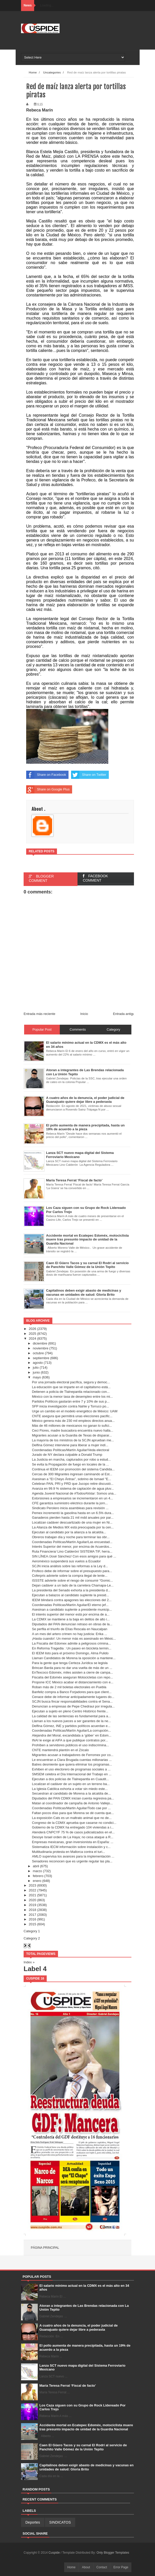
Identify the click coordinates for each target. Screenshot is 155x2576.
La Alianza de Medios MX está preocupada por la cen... (73, 1527)
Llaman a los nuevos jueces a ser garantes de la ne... (71, 1721)
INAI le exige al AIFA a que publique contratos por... (70, 1740)
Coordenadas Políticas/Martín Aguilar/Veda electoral (70, 1450)
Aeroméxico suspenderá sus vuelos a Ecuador (66, 1561)
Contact (101, 2567)
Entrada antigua (125, 1014)
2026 (32, 1329)
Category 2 (32, 1938)
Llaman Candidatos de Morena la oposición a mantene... (73, 1658)
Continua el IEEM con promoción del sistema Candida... (73, 1469)
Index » (29, 1962)
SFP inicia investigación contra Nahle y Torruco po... (70, 1406)
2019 (32, 1905)
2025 (32, 1334)
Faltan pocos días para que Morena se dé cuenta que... (73, 1813)
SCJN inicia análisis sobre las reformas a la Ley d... (70, 1566)
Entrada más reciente (39, 1014)
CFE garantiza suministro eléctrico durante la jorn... (70, 1503)
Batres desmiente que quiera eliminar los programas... (72, 1764)
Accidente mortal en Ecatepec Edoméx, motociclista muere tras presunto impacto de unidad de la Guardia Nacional (86, 2427)
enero (37, 1881)
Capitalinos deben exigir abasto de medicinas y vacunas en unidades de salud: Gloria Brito (87, 2467)
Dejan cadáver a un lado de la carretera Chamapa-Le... (72, 1585)
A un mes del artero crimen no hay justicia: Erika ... (69, 1634)
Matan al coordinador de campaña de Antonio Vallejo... (72, 1803)
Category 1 (32, 1931)
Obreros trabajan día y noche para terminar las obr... (70, 1537)
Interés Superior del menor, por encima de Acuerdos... (72, 1546)
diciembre (40, 1343)
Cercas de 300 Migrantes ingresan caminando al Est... (72, 1474)
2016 (32, 1919)
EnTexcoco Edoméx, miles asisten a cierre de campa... (72, 1672)
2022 (32, 1890)
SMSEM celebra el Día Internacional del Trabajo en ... (71, 1774)
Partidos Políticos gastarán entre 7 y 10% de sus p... (70, 1401)
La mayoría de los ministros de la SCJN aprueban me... (73, 1440)
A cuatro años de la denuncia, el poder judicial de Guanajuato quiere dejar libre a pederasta (79, 2327)
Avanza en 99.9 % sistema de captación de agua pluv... (73, 1488)
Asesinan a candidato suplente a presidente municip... (72, 1609)
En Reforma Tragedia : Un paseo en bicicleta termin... (71, 1648)
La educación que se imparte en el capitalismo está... (71, 1387)
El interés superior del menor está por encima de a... (70, 1614)
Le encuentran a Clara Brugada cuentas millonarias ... (72, 1760)
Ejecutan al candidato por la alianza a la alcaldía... (69, 1532)
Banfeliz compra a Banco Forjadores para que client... (71, 1692)
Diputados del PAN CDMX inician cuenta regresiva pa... (73, 1798)
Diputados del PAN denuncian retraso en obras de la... (72, 1624)
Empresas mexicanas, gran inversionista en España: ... (72, 1842)
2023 (32, 1885)
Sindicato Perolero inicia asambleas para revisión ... (70, 1508)
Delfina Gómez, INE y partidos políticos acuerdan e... (71, 1726)
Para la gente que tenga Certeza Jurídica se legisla (70, 1663)
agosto (38, 1363)
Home (33, 72)
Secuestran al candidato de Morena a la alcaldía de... (71, 1793)
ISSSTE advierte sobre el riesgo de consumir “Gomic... (72, 1580)
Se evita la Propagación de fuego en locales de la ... (70, 1464)
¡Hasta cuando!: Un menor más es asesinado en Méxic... (74, 1638)
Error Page (120, 2567)
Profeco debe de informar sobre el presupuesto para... (72, 1571)
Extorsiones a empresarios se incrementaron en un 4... (72, 1498)
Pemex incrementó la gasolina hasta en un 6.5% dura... (73, 1513)
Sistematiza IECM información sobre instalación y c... (71, 1847)
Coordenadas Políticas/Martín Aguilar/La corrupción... (71, 1730)
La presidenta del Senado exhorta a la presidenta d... (71, 1590)
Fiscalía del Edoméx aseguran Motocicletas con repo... (72, 1677)
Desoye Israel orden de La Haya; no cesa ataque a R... (72, 1837)
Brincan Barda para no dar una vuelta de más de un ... (72, 1668)
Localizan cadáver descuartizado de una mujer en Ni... (72, 1522)
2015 (32, 1924)
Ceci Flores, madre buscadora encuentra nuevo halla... (72, 1430)
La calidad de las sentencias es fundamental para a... (71, 1716)
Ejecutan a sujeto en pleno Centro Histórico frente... (70, 1711)
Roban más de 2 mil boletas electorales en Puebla (69, 1687)
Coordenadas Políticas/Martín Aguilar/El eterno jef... (70, 1605)
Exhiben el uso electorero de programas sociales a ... (71, 1769)
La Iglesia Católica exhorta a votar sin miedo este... (70, 1789)
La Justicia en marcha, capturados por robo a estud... (71, 1459)
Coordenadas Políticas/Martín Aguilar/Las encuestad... (72, 1542)
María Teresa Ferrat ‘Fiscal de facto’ (68, 2385)
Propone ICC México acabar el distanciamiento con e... (72, 1682)
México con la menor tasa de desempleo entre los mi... (72, 1396)
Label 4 (35, 1969)
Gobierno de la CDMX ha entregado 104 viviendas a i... (73, 1827)
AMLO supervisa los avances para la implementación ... (73, 1856)
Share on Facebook (46, 775)
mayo (37, 1377)
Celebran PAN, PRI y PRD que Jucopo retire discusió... (72, 1484)
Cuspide (55, 2552)
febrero (38, 1876)
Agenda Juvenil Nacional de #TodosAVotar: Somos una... (74, 1493)
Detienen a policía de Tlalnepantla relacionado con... (71, 1392)
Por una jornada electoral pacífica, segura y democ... (71, 1382)
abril (36, 1866)
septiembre (41, 1358)
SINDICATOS (60, 2522)
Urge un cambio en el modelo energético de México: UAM (74, 1411)
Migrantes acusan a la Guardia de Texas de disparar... (72, 1435)
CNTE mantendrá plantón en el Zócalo (60, 1750)
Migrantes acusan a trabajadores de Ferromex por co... (72, 1755)
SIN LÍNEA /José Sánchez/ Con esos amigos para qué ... (74, 1556)
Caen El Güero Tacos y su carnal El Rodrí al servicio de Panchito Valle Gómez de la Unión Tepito (83, 2447)
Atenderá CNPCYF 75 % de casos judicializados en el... (73, 1832)
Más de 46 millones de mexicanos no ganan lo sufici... (72, 1425)
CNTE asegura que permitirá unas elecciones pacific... (72, 1416)
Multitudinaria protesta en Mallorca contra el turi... (68, 1852)
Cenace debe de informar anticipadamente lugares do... (73, 1697)
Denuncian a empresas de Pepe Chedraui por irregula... (73, 1706)
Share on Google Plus (48, 789)
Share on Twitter (88, 775)
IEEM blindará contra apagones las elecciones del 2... (71, 1600)
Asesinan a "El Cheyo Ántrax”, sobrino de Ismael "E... (71, 1479)
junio (36, 1372)
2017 (32, 1915)
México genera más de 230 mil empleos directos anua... (73, 1421)
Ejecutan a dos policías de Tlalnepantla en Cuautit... (70, 1779)
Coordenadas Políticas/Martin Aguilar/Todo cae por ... (71, 1808)
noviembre (41, 1348)
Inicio (84, 1014)
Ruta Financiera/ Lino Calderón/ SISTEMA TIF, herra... (72, 1551)
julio (36, 1367)
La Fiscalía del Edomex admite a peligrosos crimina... (71, 1643)
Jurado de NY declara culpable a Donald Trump (67, 1455)
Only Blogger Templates (112, 2552)
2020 (32, 1900)
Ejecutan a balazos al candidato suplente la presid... (70, 1595)
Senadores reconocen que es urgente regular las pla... (72, 1861)
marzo (37, 1871)
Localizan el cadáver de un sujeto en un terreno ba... (71, 1784)
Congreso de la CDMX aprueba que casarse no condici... (74, 1823)
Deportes (32, 2522)
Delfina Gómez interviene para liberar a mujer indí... (70, 1445)
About (86, 2567)
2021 (32, 1895)
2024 (32, 1338)
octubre (38, 1353)
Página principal (45, 2248)
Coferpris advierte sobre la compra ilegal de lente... (69, 1576)
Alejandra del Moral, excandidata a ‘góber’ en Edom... (71, 1735)
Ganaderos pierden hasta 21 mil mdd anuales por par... (72, 1517)
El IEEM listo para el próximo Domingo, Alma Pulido (70, 1653)
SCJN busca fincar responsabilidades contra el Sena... (72, 1701)
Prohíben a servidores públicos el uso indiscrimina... (70, 1745)
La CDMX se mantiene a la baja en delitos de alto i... (71, 1619)
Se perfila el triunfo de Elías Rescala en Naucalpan (69, 1629)
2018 (32, 1910)
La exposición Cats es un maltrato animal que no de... (71, 1818)
